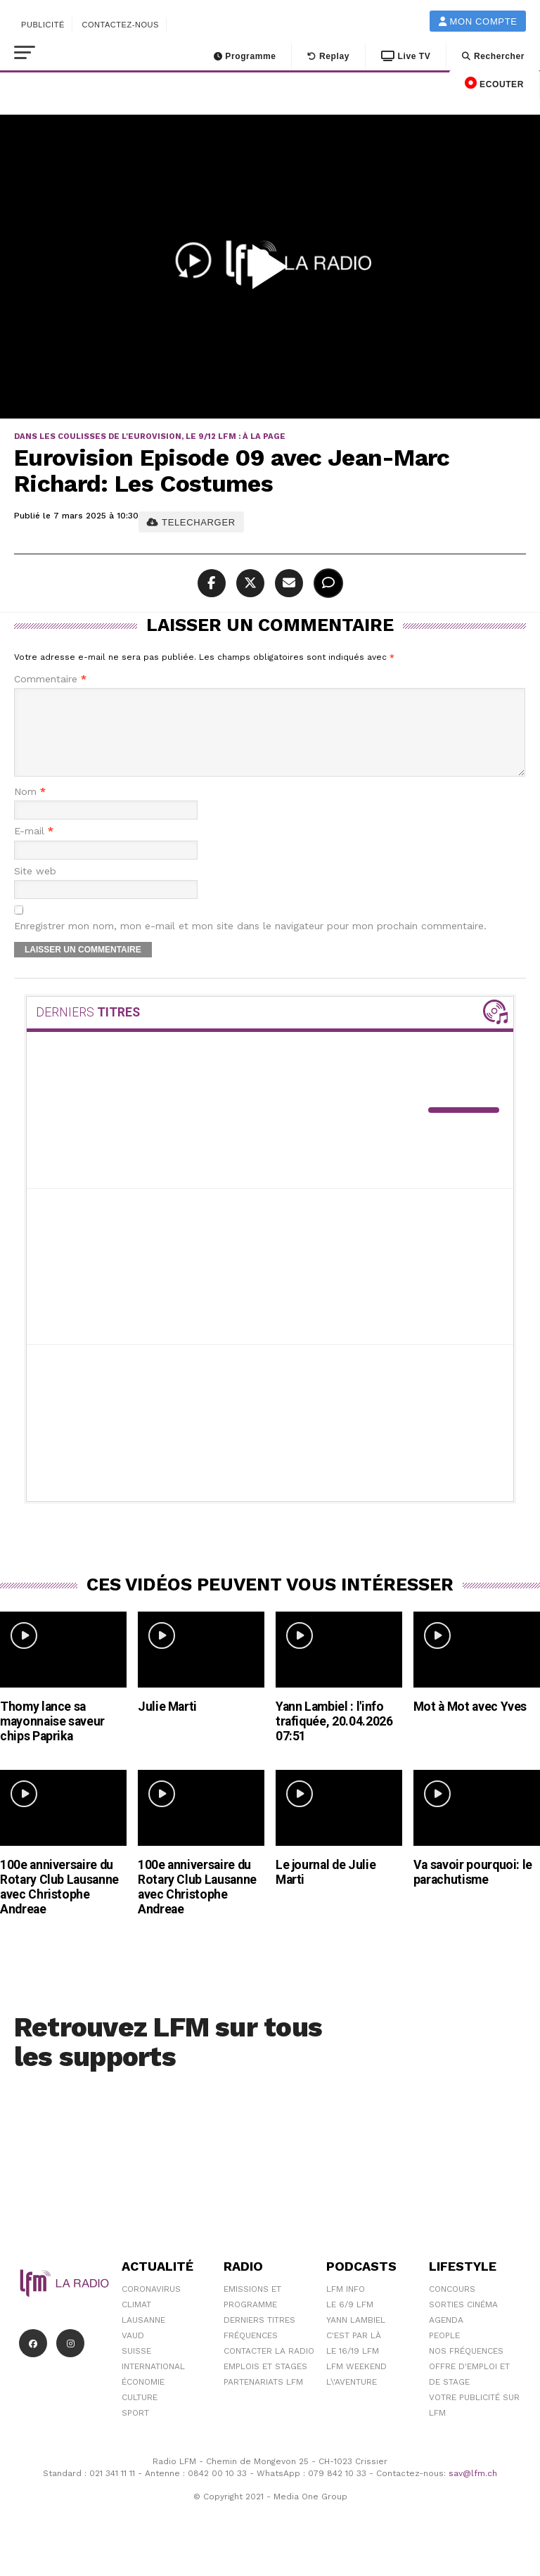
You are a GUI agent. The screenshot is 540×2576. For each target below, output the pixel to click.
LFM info (345, 2306)
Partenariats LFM (263, 2399)
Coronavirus (151, 2306)
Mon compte (478, 21)
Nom (30, 808)
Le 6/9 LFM (349, 2321)
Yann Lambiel (355, 2337)
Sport (135, 2430)
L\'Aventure (351, 2399)
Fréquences (251, 2352)
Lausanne (143, 2337)
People (444, 2352)
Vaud (133, 2352)
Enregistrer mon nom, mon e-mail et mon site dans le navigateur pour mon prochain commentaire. (250, 943)
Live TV (405, 56)
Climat (136, 2321)
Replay (328, 56)
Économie (143, 2399)
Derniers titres (259, 2337)
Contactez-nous (120, 24)
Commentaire (50, 679)
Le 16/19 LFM (352, 2368)
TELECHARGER (191, 522)
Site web (35, 888)
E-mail (33, 848)
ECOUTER (494, 83)
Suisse (136, 2368)
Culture (140, 2414)
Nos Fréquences (466, 2368)
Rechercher (493, 56)
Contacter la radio (269, 2368)
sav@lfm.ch (473, 2490)
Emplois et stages (265, 2383)
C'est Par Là (353, 2352)
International (153, 2383)
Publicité (43, 24)
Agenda (446, 2337)
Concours (452, 2306)
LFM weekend (356, 2383)
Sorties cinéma (463, 2321)
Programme (245, 56)
